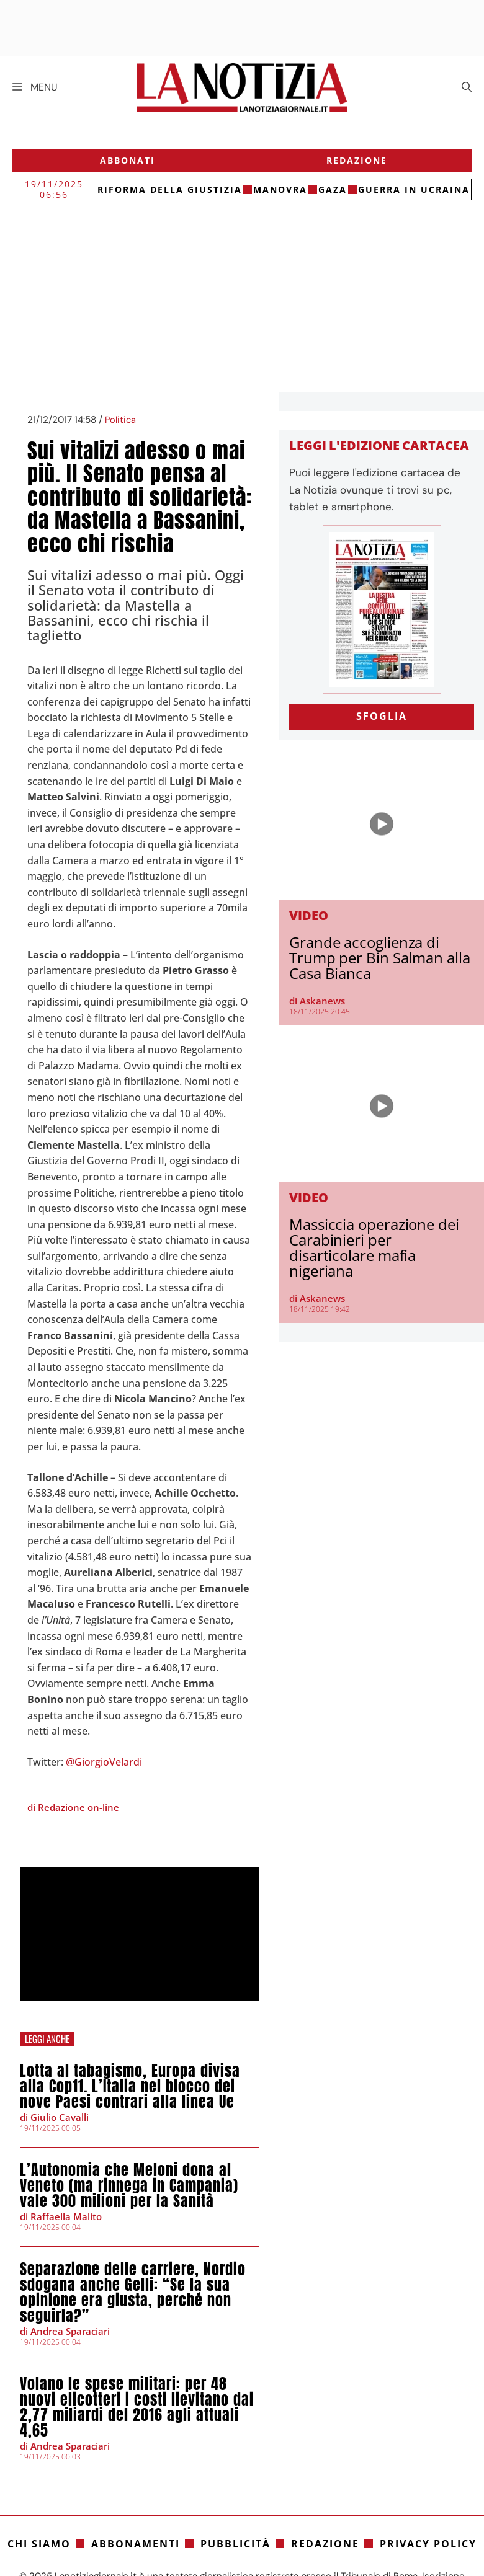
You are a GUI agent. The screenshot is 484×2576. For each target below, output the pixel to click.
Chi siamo (39, 2544)
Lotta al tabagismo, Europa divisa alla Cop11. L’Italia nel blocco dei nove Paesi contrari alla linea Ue (130, 2086)
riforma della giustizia (169, 189)
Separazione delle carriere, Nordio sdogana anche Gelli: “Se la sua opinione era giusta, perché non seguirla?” (133, 2292)
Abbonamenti (135, 2544)
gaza (332, 189)
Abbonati (127, 160)
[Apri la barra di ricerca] (466, 87)
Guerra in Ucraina (414, 189)
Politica (120, 420)
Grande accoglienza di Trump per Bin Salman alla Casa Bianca (379, 957)
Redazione (356, 160)
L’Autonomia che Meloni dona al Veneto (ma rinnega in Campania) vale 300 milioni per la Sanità (129, 2185)
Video (308, 915)
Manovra (280, 189)
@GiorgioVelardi (104, 1762)
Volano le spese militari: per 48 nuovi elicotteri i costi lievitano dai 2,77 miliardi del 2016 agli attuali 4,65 (137, 2407)
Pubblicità (235, 2544)
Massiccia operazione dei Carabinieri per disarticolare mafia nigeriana (374, 1247)
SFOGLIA (381, 716)
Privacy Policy (428, 2544)
